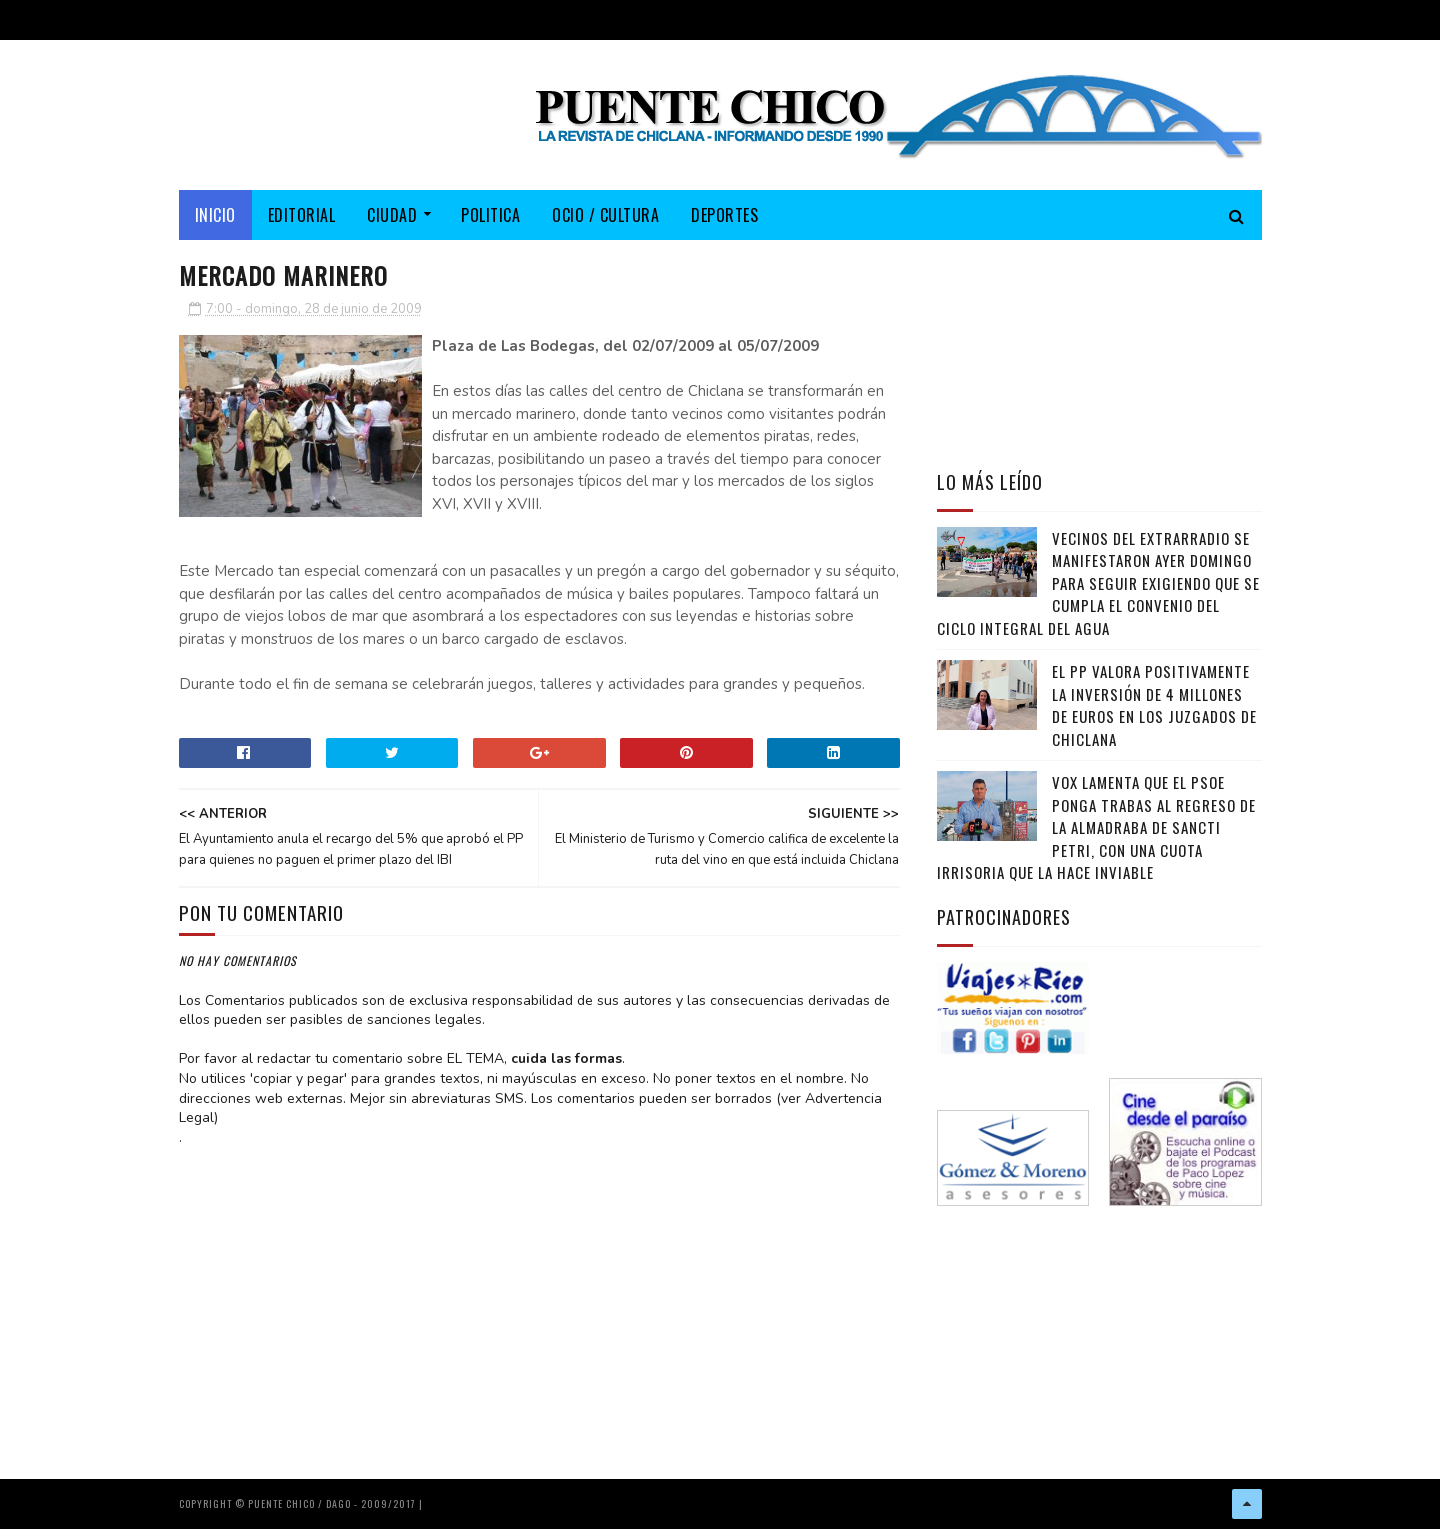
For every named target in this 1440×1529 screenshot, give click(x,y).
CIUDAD (392, 215)
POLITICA (490, 215)
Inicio (215, 215)
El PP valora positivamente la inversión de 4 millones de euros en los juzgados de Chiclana (1154, 705)
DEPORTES (724, 215)
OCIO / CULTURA (605, 215)
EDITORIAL (302, 215)
